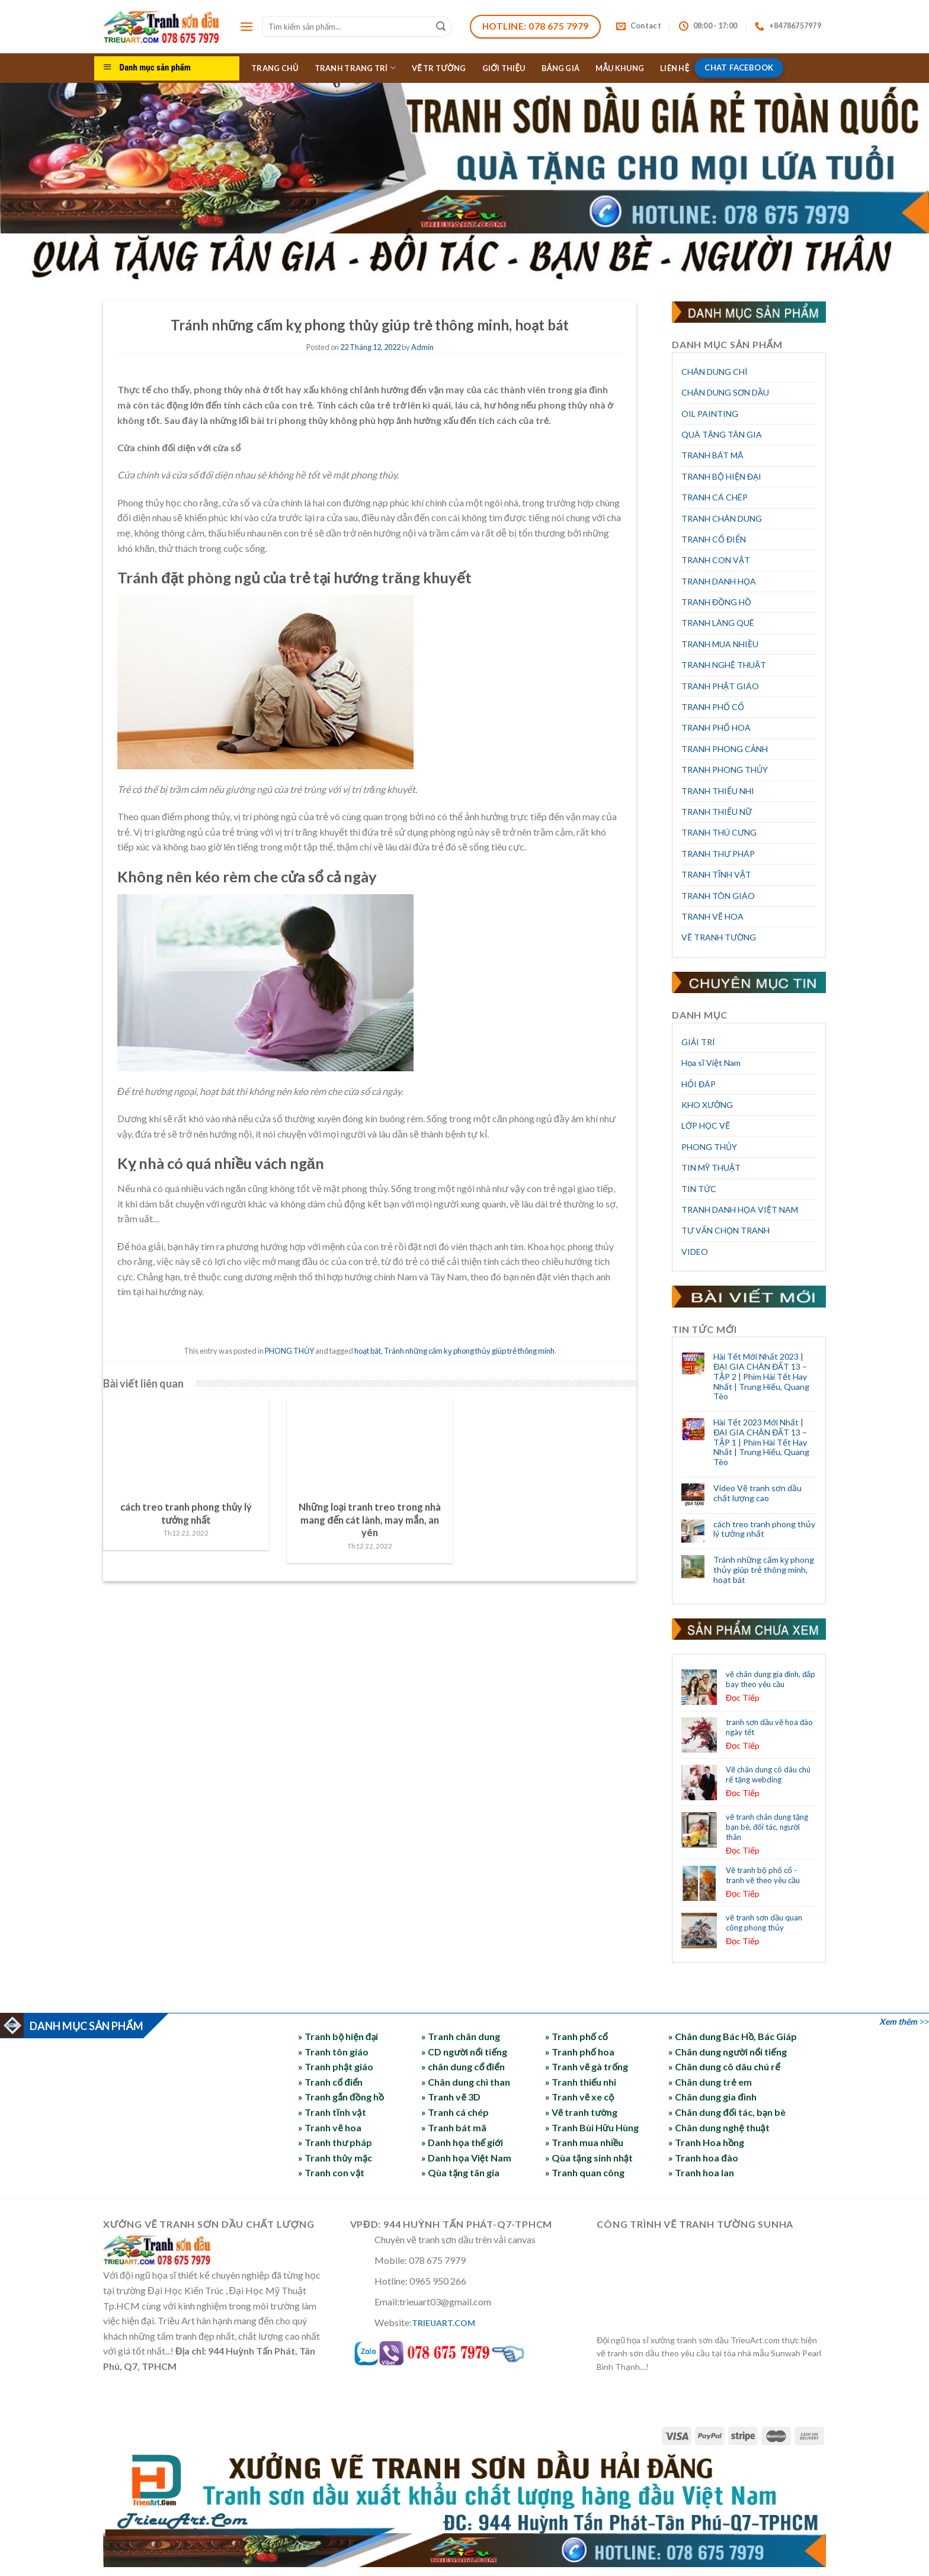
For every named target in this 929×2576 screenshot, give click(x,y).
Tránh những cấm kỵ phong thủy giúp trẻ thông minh (469, 1351)
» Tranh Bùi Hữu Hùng (592, 2127)
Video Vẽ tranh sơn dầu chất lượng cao (757, 1493)
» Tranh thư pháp (335, 2142)
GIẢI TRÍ (698, 1042)
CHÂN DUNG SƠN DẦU (725, 392)
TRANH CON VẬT (715, 560)
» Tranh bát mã (453, 2127)
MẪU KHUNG (619, 68)
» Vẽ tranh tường (581, 2112)
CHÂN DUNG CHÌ (714, 372)
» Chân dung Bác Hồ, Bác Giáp (732, 2036)
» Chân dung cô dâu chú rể (724, 2066)
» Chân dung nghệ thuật (718, 2127)
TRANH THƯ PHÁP (718, 854)
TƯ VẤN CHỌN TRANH (725, 1230)
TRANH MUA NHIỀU (719, 644)
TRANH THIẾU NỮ (716, 812)
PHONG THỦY (289, 1351)
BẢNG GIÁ (561, 68)
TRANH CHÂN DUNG (721, 518)
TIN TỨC (698, 1189)
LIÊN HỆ (674, 68)
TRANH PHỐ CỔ (712, 707)
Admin (422, 347)
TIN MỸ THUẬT (711, 1167)
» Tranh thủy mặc (335, 2157)
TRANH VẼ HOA (712, 916)
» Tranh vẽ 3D (450, 2096)
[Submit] (441, 27)
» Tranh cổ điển (330, 2081)
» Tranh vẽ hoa (329, 2127)
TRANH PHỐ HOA (716, 727)
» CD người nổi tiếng (464, 2051)
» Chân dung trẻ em (709, 2081)
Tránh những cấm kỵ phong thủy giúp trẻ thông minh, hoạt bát (763, 1570)
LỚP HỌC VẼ (705, 1125)
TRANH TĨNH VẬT (716, 874)
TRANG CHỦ (275, 68)
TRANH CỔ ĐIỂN (713, 539)
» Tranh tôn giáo (333, 2051)
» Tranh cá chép (455, 2112)
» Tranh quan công (584, 2172)
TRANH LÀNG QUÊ (717, 623)
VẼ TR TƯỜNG (439, 68)
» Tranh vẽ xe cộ (579, 2096)
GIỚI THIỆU (504, 68)
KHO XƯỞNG (707, 1105)
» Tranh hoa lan (701, 2172)
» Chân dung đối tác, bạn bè (727, 2112)
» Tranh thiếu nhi (580, 2081)
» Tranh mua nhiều (584, 2142)
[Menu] (246, 26)
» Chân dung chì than (465, 2081)
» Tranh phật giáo (335, 2066)
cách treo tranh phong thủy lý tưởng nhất (764, 1529)
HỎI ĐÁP (698, 1084)
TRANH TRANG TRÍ (355, 67)
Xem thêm (898, 2021)
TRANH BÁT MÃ (712, 455)
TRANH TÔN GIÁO (718, 896)
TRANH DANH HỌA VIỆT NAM (739, 1210)
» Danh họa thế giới (461, 2142)
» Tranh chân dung (460, 2036)
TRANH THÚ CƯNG (719, 832)
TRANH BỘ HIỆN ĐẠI (721, 476)
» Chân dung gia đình (712, 2096)
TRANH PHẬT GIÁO (720, 686)
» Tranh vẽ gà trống (587, 2066)
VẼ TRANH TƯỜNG (718, 937)
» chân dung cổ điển (462, 2066)
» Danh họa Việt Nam (466, 2157)
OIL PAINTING (709, 414)
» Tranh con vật (331, 2172)
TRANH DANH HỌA (718, 581)
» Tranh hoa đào (703, 2157)
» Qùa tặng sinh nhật (589, 2157)
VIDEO (694, 1252)
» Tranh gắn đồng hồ (341, 2096)
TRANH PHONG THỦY (724, 770)
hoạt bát (367, 1351)
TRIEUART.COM (443, 2323)
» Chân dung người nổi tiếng (727, 2051)
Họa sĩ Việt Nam (711, 1063)
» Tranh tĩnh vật (332, 2112)
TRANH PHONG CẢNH (724, 749)
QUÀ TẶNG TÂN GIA (721, 434)
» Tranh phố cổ (576, 2036)
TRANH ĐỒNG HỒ (716, 602)
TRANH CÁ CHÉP (714, 497)
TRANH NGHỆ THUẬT (723, 665)
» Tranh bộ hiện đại (338, 2036)
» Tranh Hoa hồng (706, 2142)
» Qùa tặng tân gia (460, 2172)
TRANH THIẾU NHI (717, 791)
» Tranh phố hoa (579, 2051)
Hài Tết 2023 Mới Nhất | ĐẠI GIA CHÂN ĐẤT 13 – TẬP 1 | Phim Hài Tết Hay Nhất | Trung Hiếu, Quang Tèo (761, 1442)
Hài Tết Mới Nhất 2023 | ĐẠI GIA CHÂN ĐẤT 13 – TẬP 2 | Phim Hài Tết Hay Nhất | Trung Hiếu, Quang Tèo (761, 1376)
